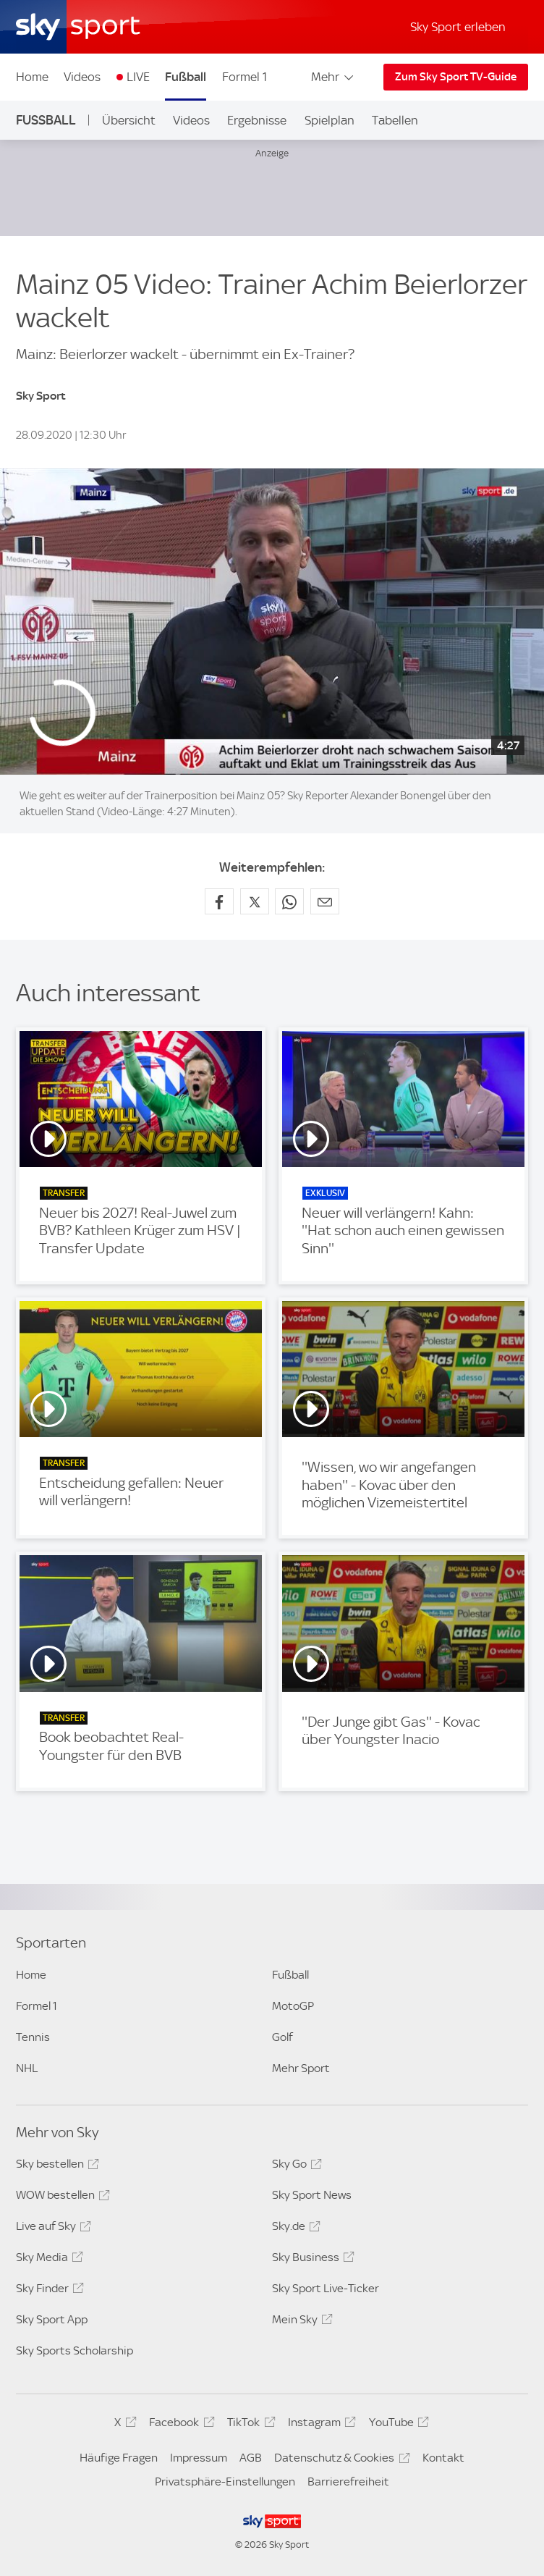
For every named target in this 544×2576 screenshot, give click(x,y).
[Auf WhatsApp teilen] (289, 901)
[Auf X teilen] (254, 901)
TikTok (249, 2424)
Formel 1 (244, 77)
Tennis (33, 2037)
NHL (27, 2068)
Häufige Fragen (119, 2458)
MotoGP (293, 2006)
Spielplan (329, 120)
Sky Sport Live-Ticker (325, 2288)
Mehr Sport (301, 2068)
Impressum (198, 2458)
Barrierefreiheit (348, 2481)
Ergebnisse (256, 120)
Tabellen (395, 120)
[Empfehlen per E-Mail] (324, 901)
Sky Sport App (52, 2319)
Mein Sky (300, 2321)
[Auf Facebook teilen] (219, 901)
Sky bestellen (55, 2166)
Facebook (179, 2424)
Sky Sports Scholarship (74, 2350)
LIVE (138, 77)
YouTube (397, 2424)
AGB (250, 2458)
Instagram (320, 2424)
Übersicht (129, 120)
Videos (82, 77)
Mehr (333, 77)
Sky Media (47, 2259)
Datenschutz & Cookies (339, 2460)
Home (32, 77)
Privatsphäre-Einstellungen (225, 2481)
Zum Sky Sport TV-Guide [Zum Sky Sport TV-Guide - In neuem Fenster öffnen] (456, 76)
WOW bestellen (61, 2197)
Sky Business (311, 2259)
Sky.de (294, 2228)
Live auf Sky (51, 2228)
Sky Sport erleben (458, 27)
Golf (282, 2037)
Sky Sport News (312, 2195)
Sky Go (295, 2166)
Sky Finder (48, 2290)
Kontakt (443, 2458)
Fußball (185, 77)
